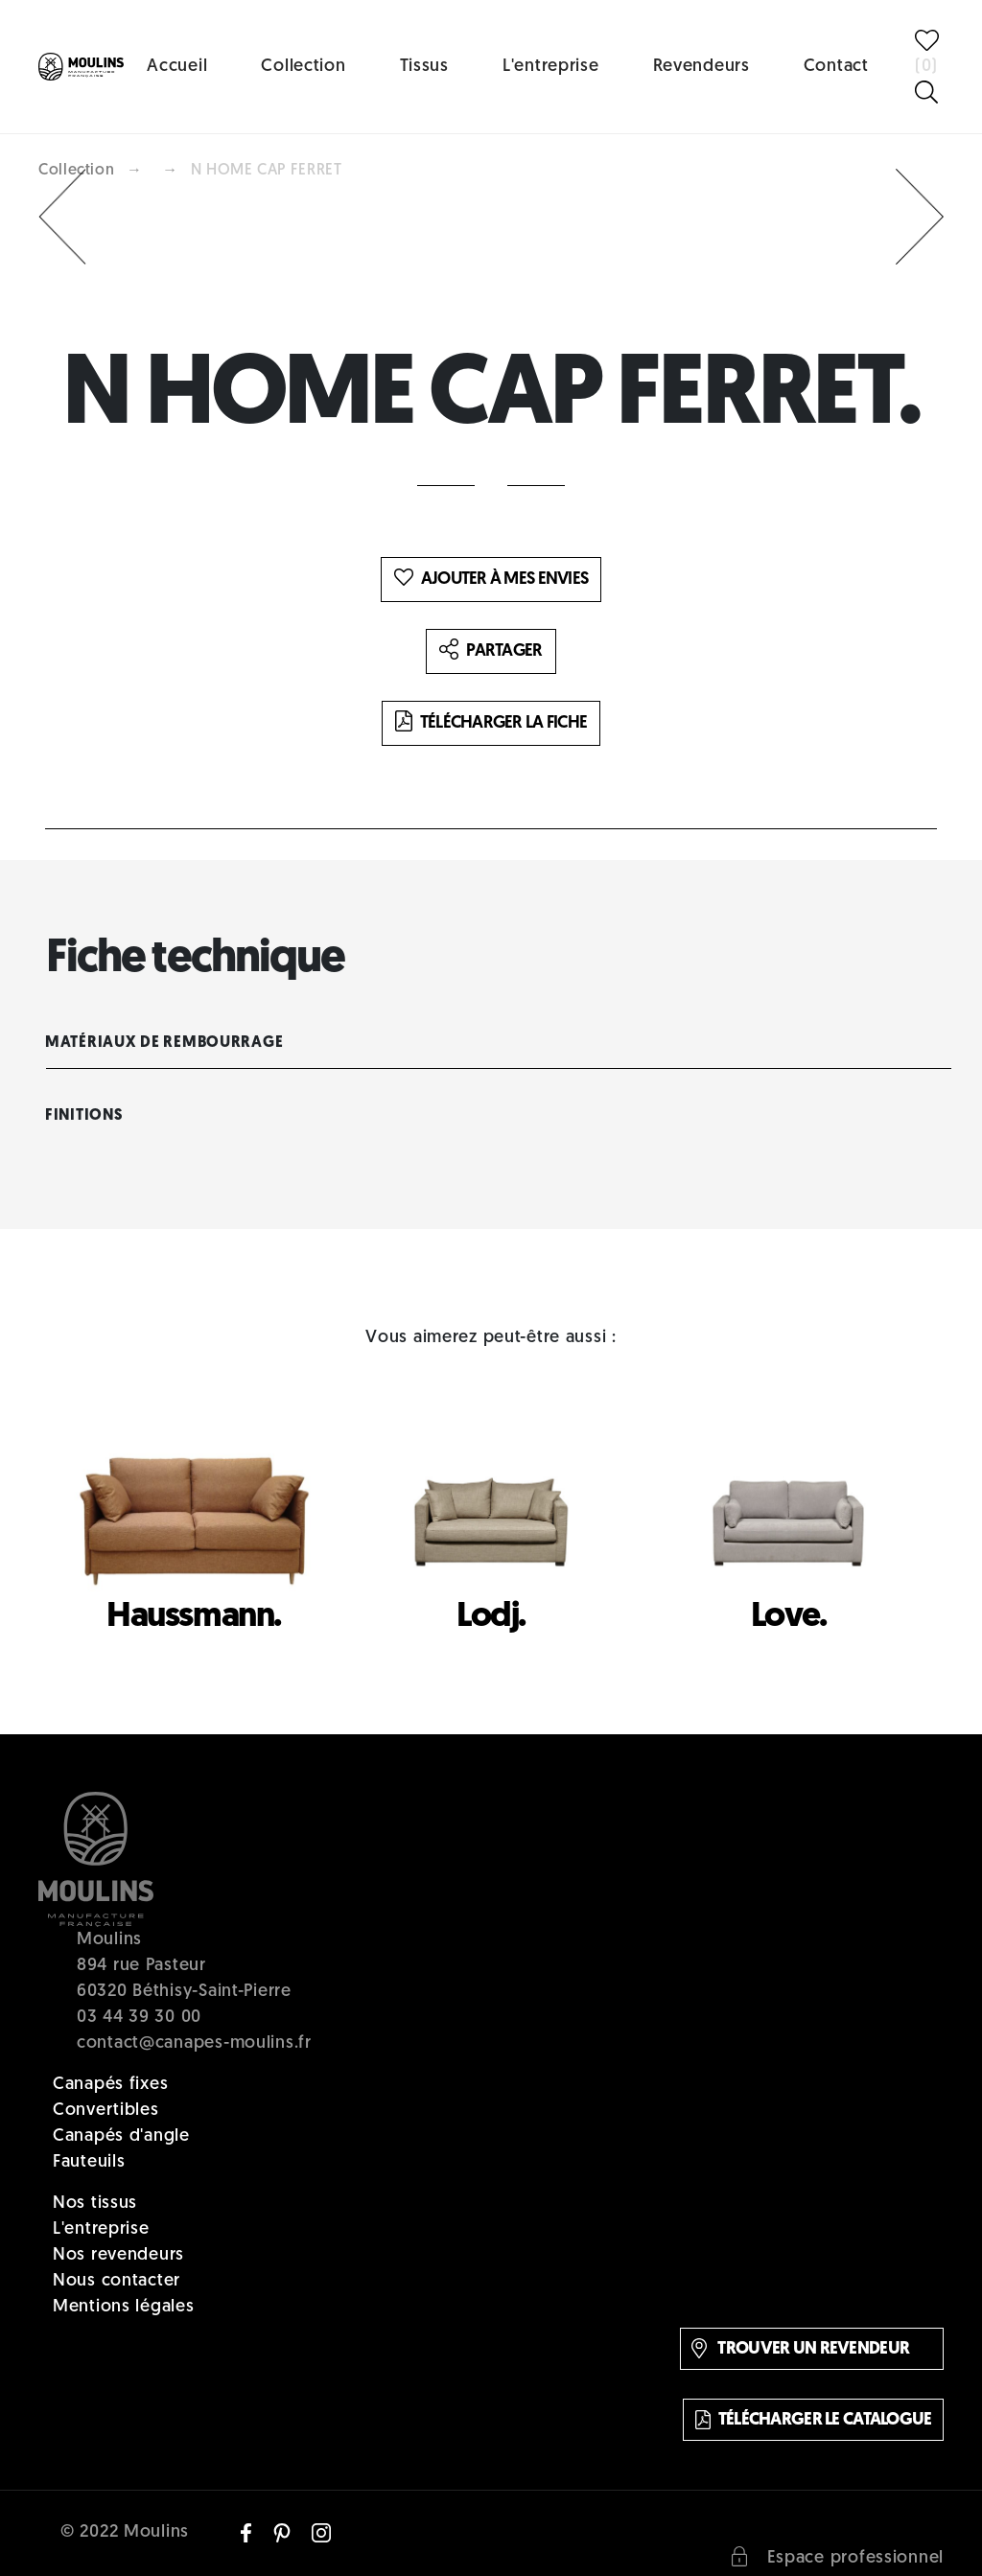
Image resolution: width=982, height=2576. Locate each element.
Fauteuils (89, 2162)
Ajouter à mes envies (491, 579)
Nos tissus (95, 2203)
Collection (303, 67)
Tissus (424, 67)
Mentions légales (124, 2307)
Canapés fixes (110, 2085)
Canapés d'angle (121, 2136)
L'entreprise (551, 67)
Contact (836, 67)
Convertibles (106, 2110)
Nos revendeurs (118, 2255)
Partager (490, 650)
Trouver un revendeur (800, 2348)
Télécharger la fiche (491, 722)
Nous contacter (116, 2281)
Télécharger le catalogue (813, 2419)
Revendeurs (701, 67)
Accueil (177, 67)
